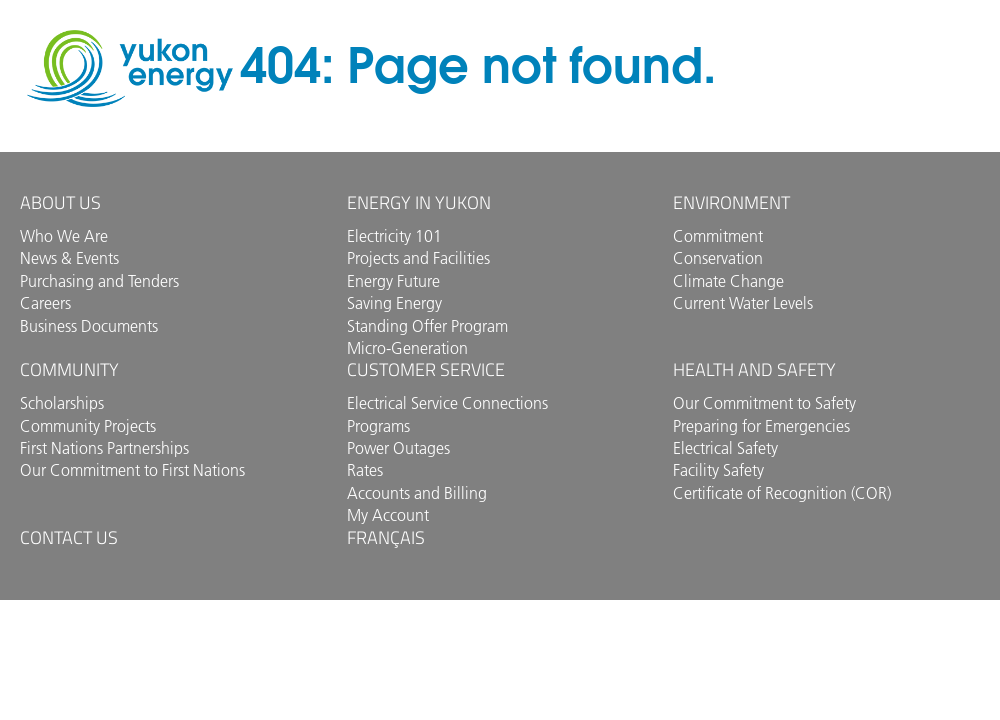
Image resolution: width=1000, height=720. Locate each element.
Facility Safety (718, 470)
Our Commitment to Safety (764, 403)
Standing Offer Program (427, 326)
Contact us (69, 537)
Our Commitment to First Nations (132, 470)
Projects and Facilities (418, 258)
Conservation (718, 258)
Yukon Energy (130, 68)
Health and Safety (754, 369)
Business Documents (89, 326)
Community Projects (88, 426)
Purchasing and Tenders (99, 281)
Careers (45, 303)
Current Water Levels (743, 303)
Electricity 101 (394, 236)
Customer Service (426, 369)
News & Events (69, 258)
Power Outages (398, 448)
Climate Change (728, 281)
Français (386, 537)
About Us (60, 202)
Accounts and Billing (417, 493)
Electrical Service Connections (447, 403)
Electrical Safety (725, 448)
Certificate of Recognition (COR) (782, 493)
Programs (378, 426)
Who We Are (64, 236)
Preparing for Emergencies (761, 426)
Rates (365, 470)
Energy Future (393, 281)
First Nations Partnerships (104, 448)
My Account (388, 515)
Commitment (718, 236)
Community (69, 369)
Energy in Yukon (419, 202)
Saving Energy (394, 303)
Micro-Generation (407, 348)
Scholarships (62, 403)
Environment (731, 202)
